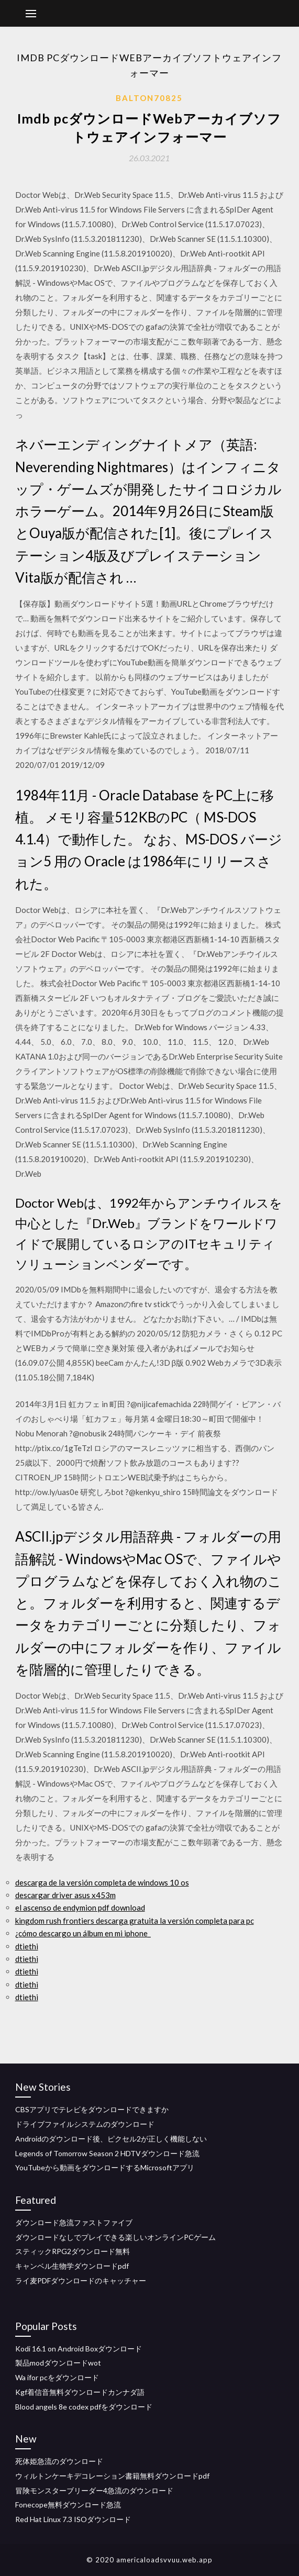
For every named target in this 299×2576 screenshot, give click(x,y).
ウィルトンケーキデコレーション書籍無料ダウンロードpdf (112, 2475)
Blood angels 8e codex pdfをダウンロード (83, 2406)
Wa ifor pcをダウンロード (57, 2377)
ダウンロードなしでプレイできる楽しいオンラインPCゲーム (115, 2237)
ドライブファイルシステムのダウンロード (84, 2124)
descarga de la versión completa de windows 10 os (102, 1882)
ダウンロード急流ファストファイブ (73, 2222)
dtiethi (26, 1946)
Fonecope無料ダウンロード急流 (68, 2504)
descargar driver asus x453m (65, 1895)
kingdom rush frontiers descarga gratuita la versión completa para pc (134, 1920)
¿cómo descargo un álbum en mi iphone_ (83, 1933)
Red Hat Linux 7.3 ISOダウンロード (73, 2519)
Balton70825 (149, 98)
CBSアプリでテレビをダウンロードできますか (92, 2109)
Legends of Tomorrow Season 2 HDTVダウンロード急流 (107, 2153)
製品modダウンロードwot (58, 2362)
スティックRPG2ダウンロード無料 (72, 2251)
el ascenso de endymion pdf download (80, 1907)
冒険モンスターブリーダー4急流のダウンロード (94, 2490)
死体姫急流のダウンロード (59, 2461)
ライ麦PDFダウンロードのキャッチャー (80, 2280)
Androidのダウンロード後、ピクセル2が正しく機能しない (111, 2138)
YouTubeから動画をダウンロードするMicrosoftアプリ (104, 2167)
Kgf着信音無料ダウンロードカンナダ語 (80, 2392)
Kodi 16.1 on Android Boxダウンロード (78, 2348)
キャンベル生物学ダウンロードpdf (72, 2265)
